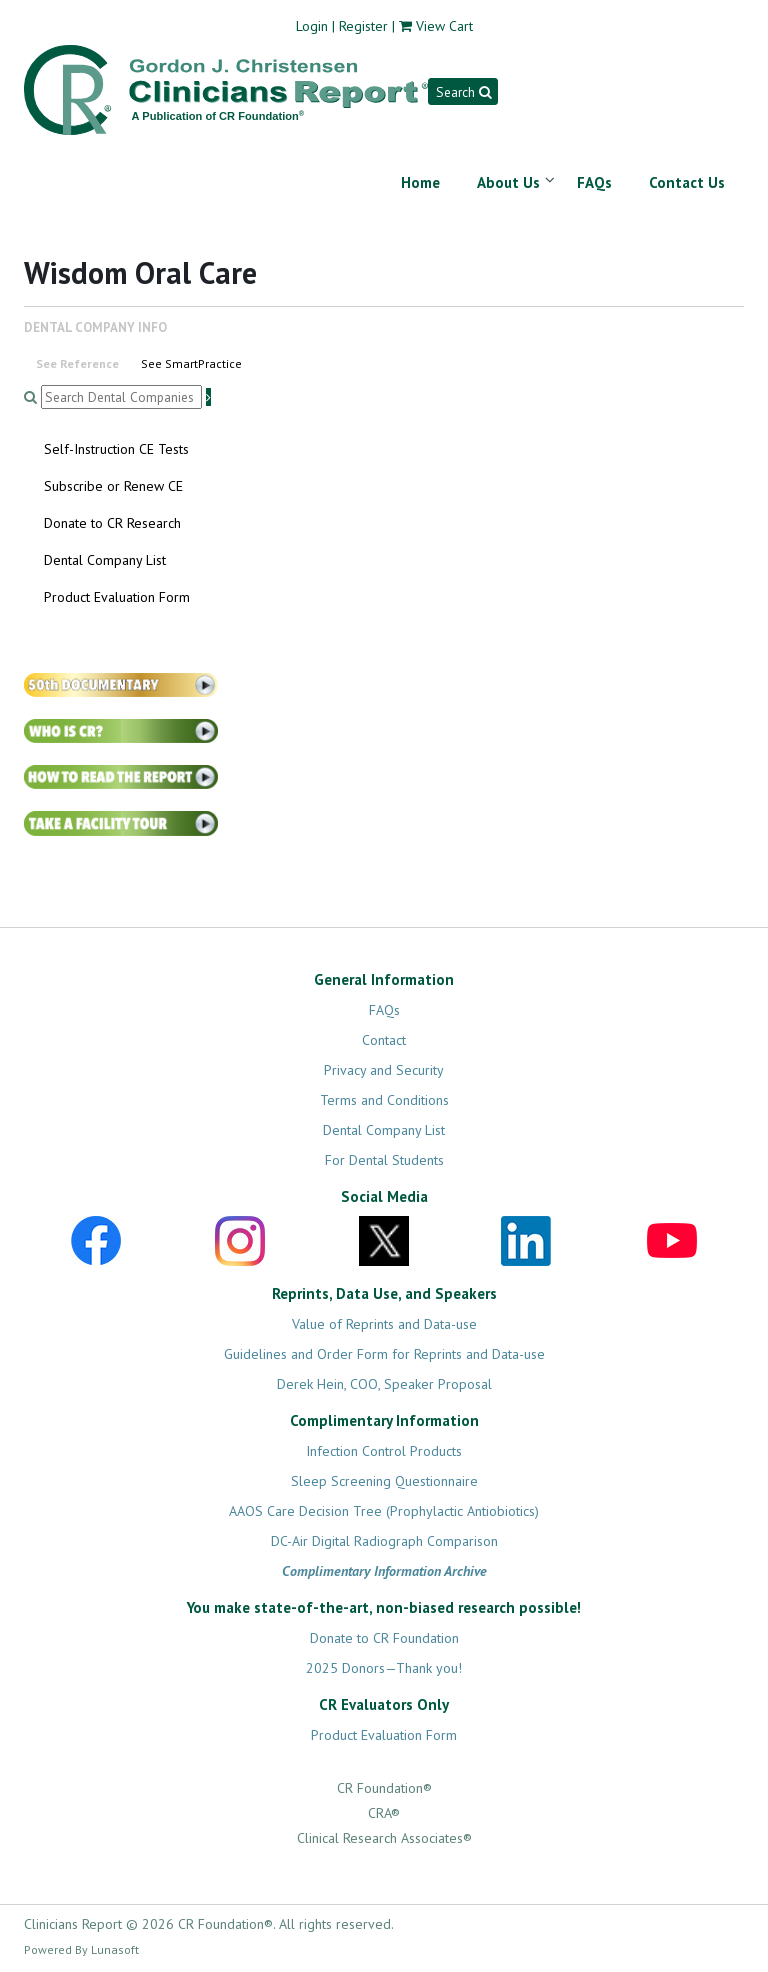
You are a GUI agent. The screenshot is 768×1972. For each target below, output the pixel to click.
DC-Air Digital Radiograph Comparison (384, 1541)
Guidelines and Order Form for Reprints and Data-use (384, 1354)
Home (420, 182)
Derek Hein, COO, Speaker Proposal (384, 1384)
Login (312, 26)
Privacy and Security (384, 1070)
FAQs (594, 182)
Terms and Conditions (384, 1100)
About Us (508, 182)
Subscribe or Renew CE (113, 486)
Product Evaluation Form (117, 597)
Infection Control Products (384, 1451)
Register (363, 26)
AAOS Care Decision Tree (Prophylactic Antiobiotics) (384, 1511)
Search (463, 92)
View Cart (444, 26)
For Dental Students (384, 1160)
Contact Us (687, 182)
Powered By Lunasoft (81, 1949)
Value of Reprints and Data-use (384, 1324)
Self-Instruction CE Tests (116, 449)
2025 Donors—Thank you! (384, 1668)
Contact (384, 1040)
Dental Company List (105, 560)
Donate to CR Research (112, 523)
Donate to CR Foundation (384, 1638)
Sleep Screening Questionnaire (384, 1481)
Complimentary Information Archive (384, 1571)
